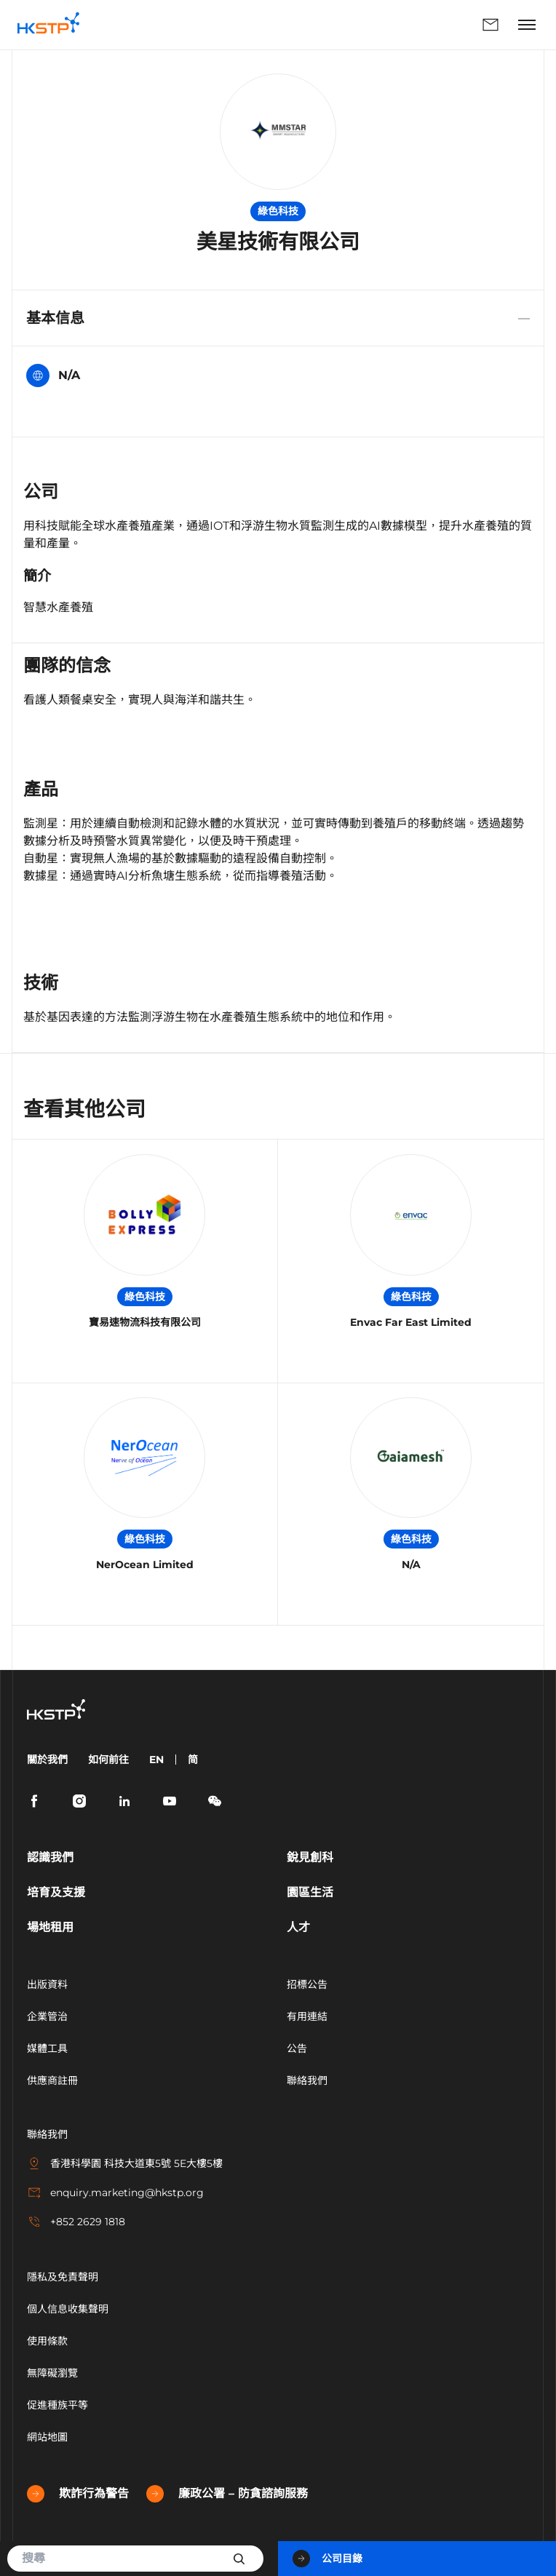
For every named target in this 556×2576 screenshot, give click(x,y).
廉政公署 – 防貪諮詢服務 (227, 2494)
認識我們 (50, 1857)
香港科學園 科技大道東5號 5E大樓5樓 (125, 2163)
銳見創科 (310, 1857)
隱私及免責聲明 (62, 2276)
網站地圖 (47, 2437)
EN (156, 1759)
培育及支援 (56, 1892)
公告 (297, 2048)
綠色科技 (278, 211)
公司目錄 (327, 2558)
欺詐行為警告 (78, 2494)
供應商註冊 (52, 2080)
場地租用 (50, 1927)
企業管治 (47, 2016)
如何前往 (108, 1759)
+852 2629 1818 (76, 2221)
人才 (298, 1927)
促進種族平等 (57, 2405)
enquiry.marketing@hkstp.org (115, 2192)
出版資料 (47, 1984)
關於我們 (47, 1759)
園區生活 (310, 1892)
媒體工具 (47, 2048)
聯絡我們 (490, 25)
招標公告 (307, 1984)
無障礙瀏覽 (52, 2373)
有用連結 (307, 2016)
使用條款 (47, 2341)
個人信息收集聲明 (67, 2308)
